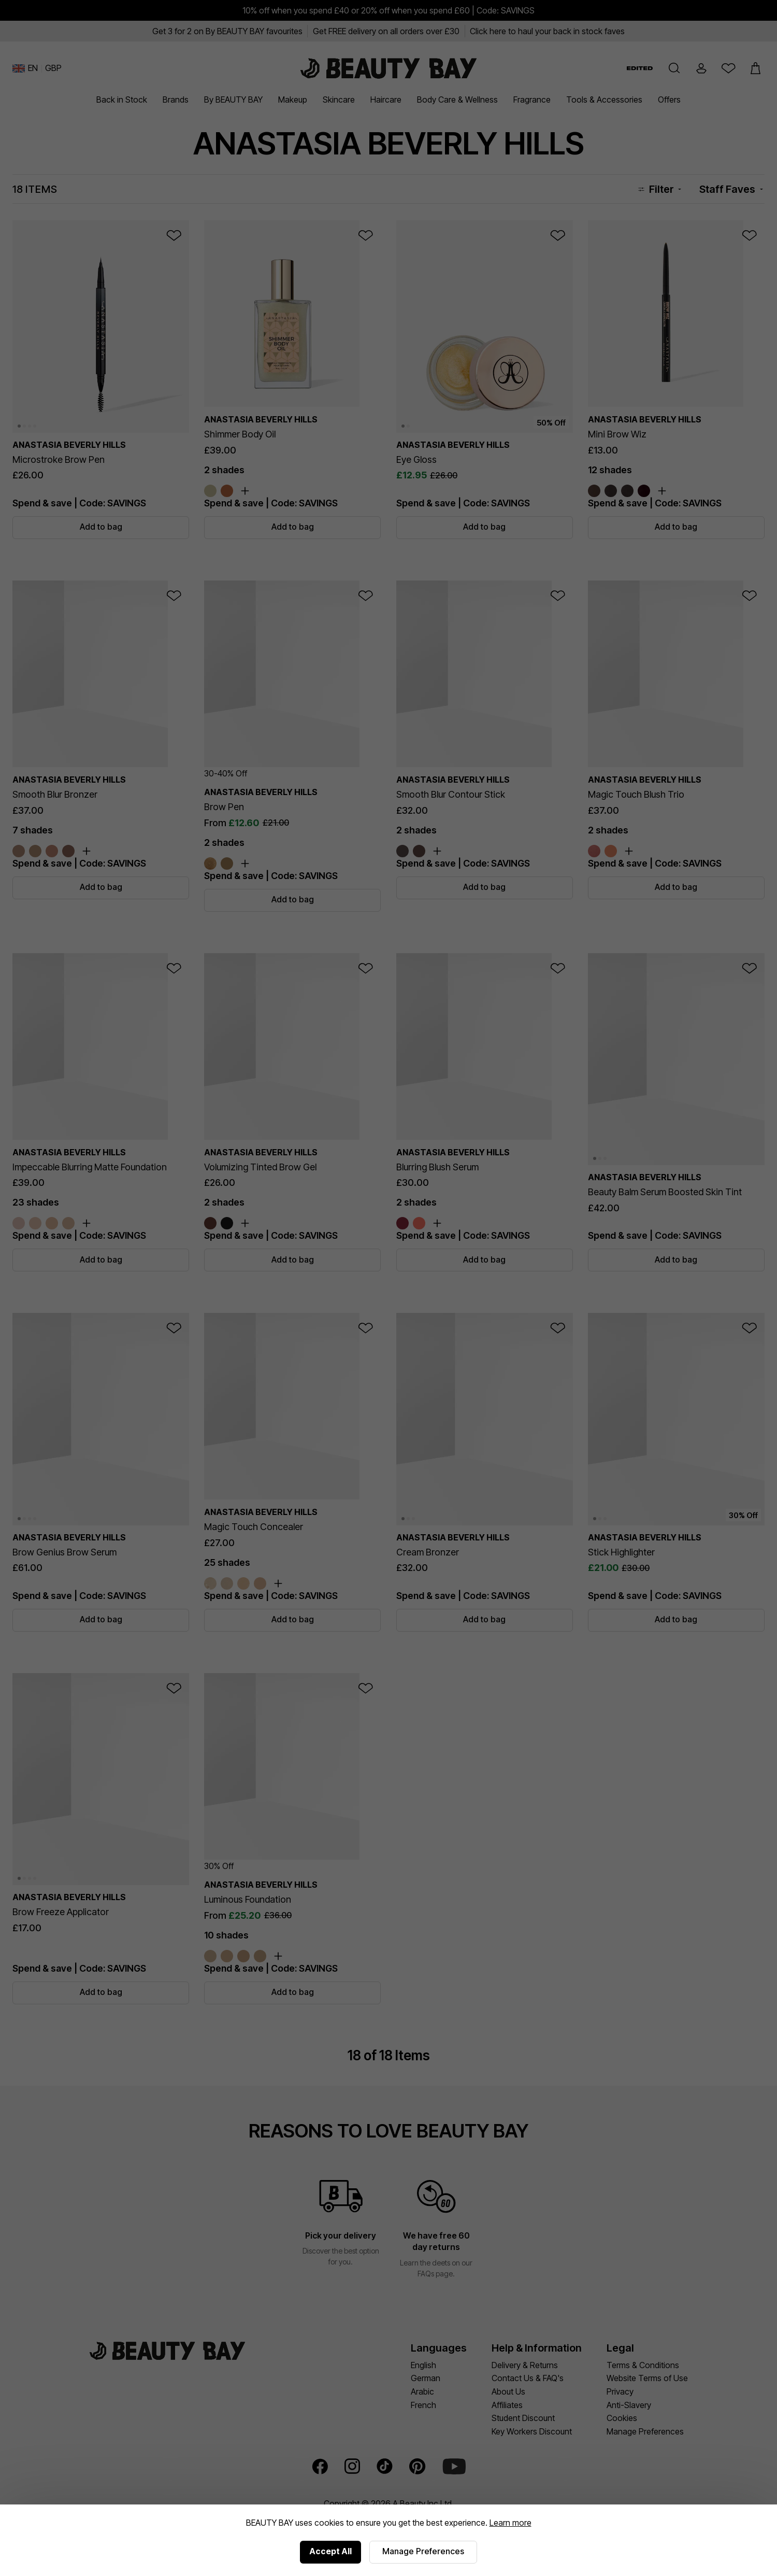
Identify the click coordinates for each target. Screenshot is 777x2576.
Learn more (510, 2522)
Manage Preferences (423, 2551)
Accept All (330, 2551)
